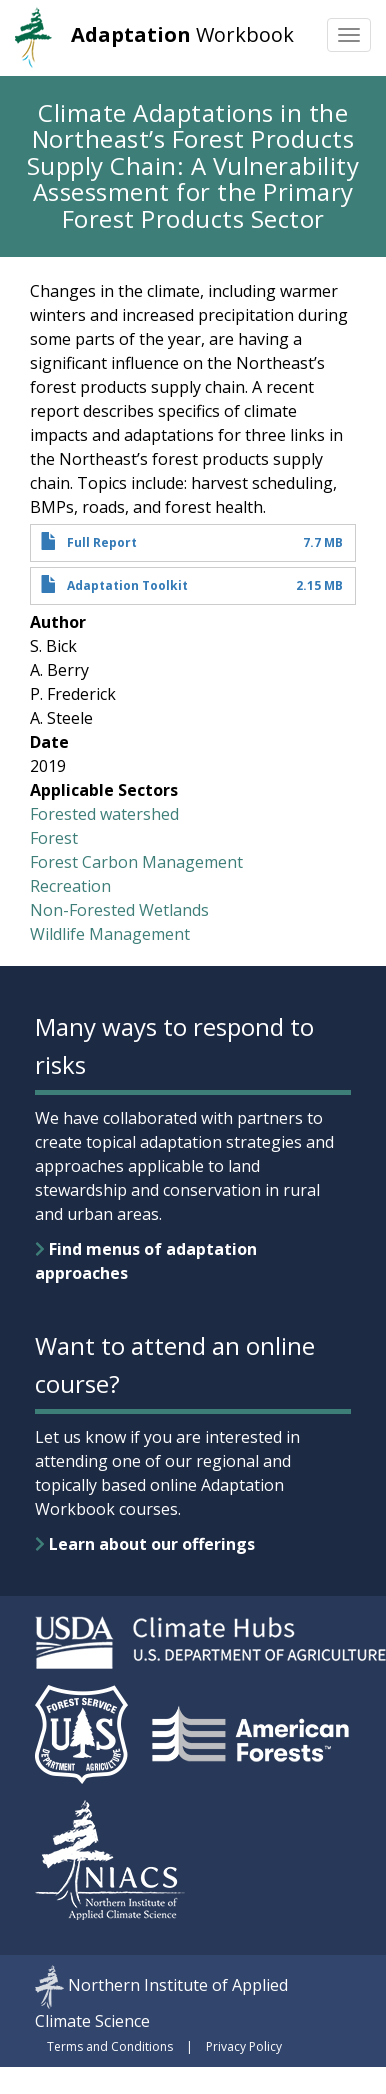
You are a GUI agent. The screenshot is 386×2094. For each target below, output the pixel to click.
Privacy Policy (244, 2046)
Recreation (70, 886)
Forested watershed (104, 814)
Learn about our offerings (145, 1544)
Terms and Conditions (110, 2046)
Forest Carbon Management (136, 862)
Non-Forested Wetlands (119, 910)
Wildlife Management (110, 934)
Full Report (102, 542)
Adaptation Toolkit (127, 585)
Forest (54, 838)
